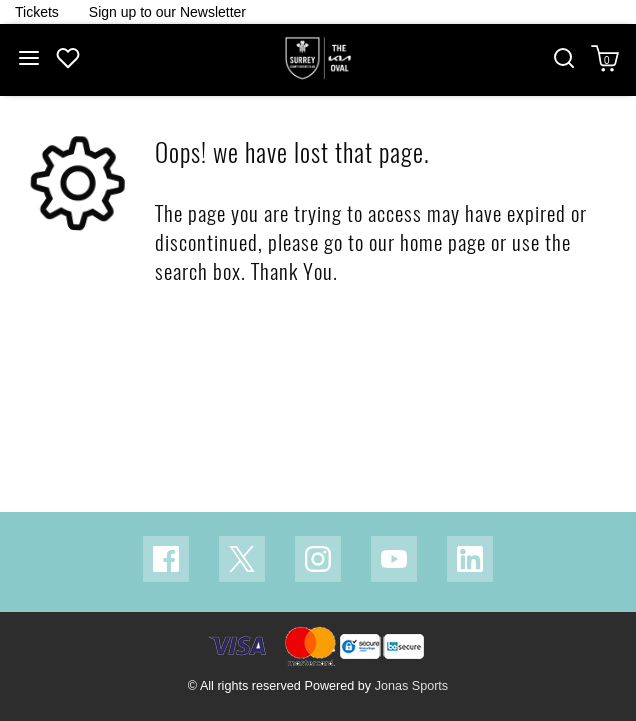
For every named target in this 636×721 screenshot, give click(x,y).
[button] (564, 60)
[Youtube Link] (394, 559)
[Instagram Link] (318, 559)
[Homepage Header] (37, 12)
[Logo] (318, 59)
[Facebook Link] (166, 559)
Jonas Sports (412, 686)
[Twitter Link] (242, 559)
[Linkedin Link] (470, 559)
